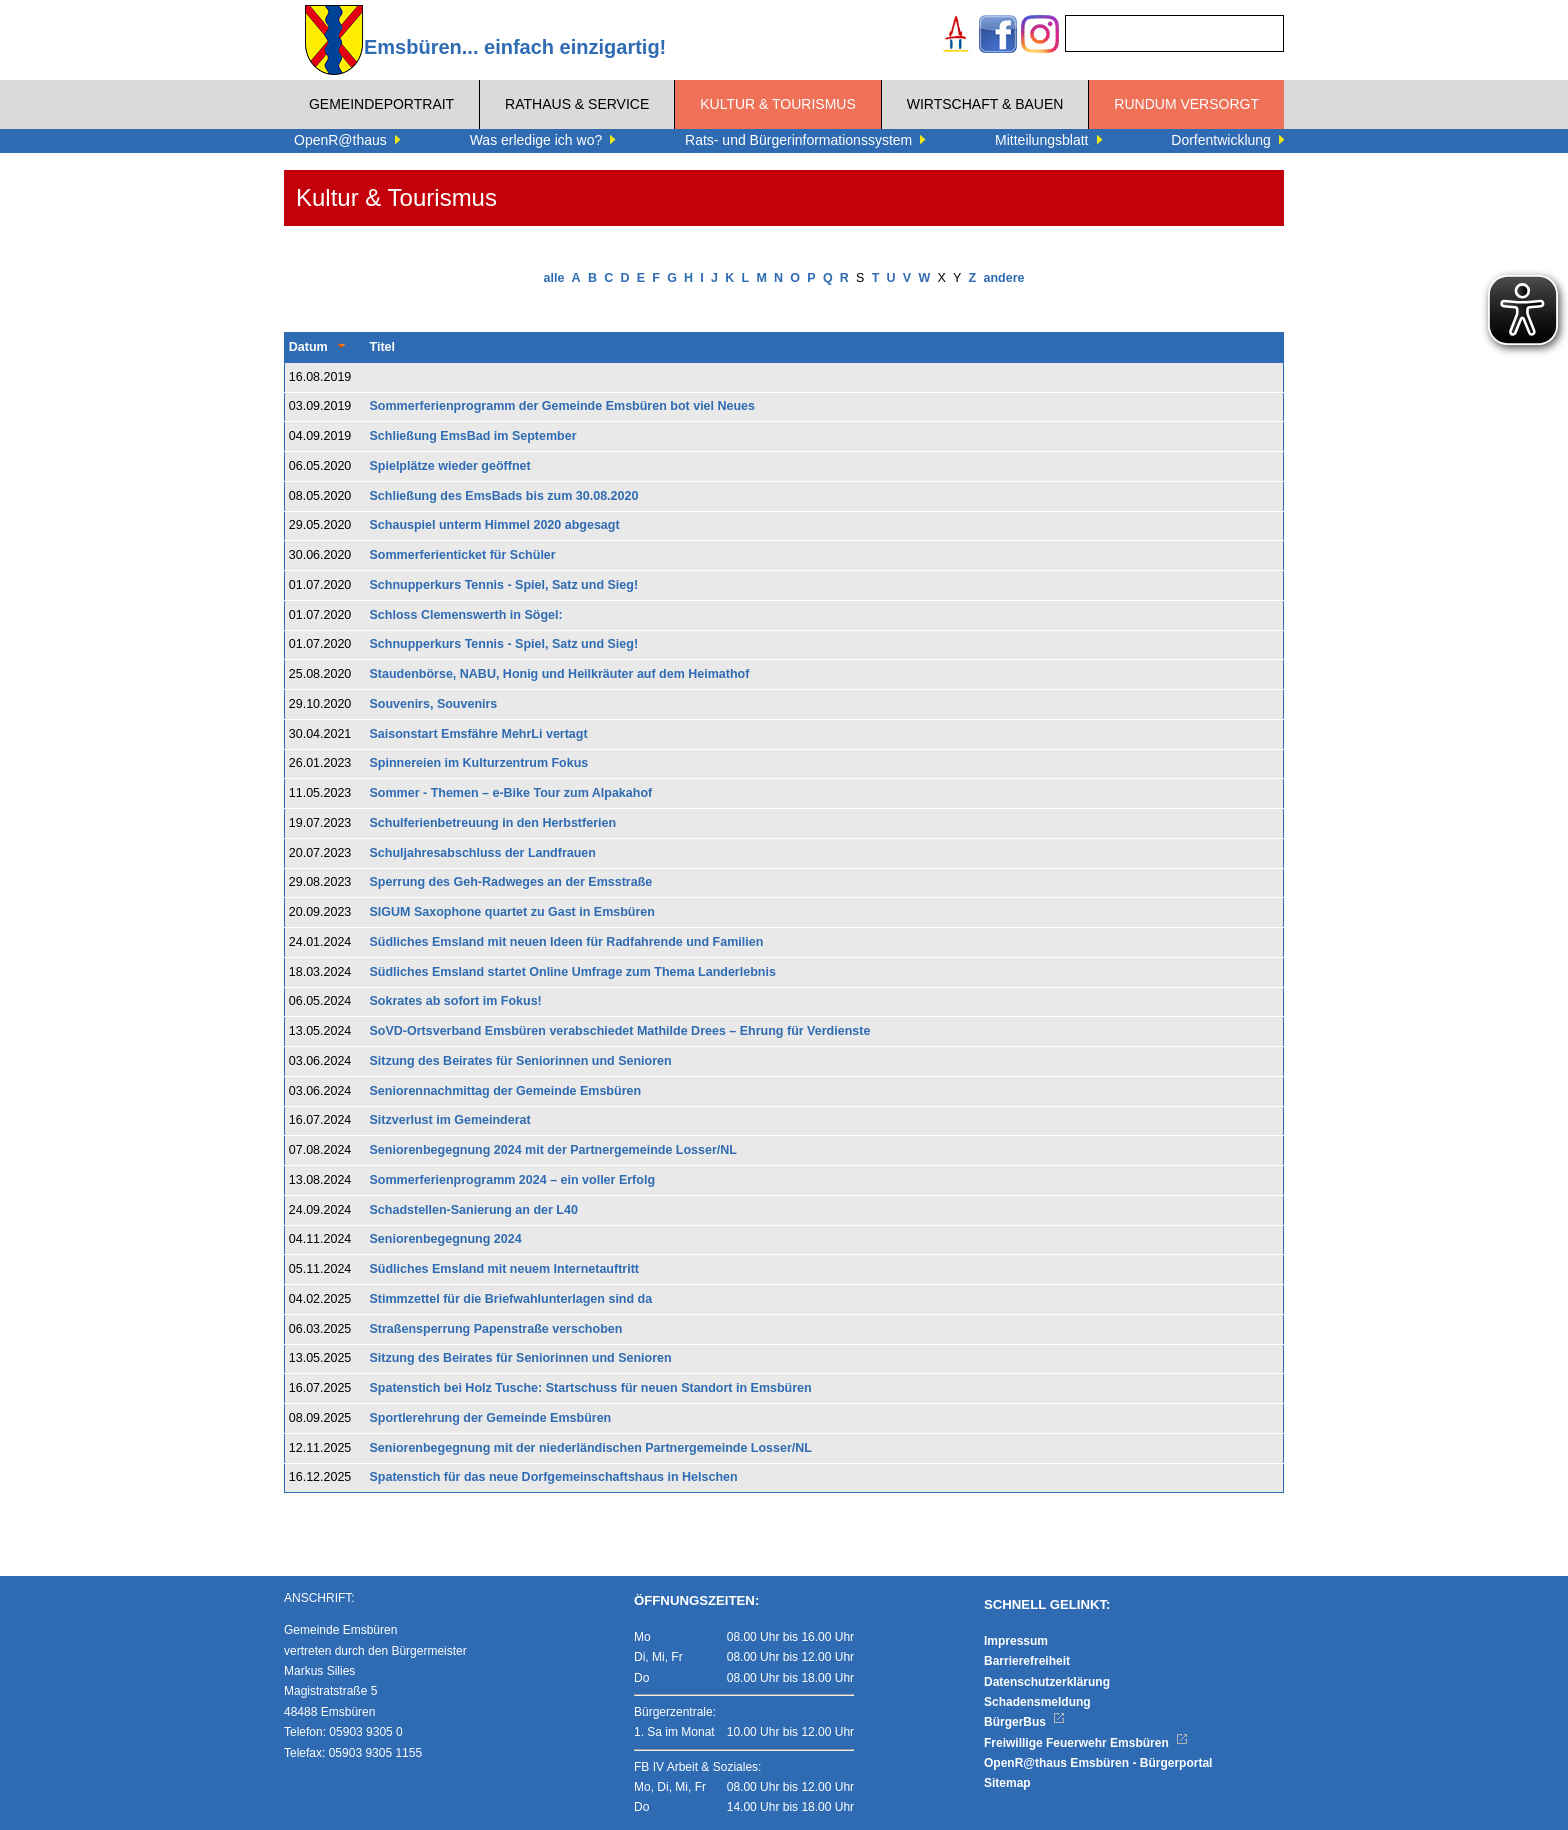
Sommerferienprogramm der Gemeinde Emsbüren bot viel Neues (563, 406)
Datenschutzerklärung (1047, 1682)
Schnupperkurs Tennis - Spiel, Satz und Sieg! (504, 585)
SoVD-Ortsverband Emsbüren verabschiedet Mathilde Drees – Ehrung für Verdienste (620, 1031)
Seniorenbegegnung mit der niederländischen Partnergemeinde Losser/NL (591, 1448)
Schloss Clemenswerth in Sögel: (466, 615)
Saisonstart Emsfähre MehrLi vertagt (479, 734)
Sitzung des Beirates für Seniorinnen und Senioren (521, 1061)
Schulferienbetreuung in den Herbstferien (493, 823)
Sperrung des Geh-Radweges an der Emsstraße (511, 882)
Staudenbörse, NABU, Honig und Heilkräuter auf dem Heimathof (560, 674)
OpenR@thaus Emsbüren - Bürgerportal (1098, 1763)
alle (554, 278)
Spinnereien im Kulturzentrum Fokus (479, 763)
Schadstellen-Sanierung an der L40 (474, 1210)
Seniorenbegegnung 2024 (446, 1239)
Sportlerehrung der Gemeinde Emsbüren (491, 1418)
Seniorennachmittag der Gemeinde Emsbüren (506, 1091)
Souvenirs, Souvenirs (434, 704)
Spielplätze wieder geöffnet (450, 466)
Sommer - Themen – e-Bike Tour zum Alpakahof (511, 793)
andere (1003, 278)
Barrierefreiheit (1027, 1661)
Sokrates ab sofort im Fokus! (456, 1001)
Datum (308, 347)
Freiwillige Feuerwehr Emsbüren (1086, 1743)
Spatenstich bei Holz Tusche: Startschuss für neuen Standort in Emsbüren (591, 1388)
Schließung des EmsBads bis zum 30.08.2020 (504, 496)
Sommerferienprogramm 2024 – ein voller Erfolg (513, 1180)
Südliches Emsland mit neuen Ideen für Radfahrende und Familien (567, 942)
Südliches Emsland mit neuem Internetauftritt (505, 1269)
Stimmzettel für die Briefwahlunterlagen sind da (511, 1299)
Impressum (1016, 1641)
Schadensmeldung (1037, 1702)
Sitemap (1007, 1783)
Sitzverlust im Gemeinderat (450, 1120)
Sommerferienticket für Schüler (463, 555)
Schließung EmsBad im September (473, 436)
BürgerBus (1024, 1722)
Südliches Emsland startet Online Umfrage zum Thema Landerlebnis (573, 972)
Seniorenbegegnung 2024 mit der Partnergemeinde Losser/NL (553, 1150)
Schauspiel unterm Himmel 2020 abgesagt (495, 525)
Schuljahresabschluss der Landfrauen (483, 853)
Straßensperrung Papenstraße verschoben (496, 1329)
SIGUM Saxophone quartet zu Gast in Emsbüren (512, 912)
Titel (382, 347)
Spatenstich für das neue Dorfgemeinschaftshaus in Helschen (554, 1477)
